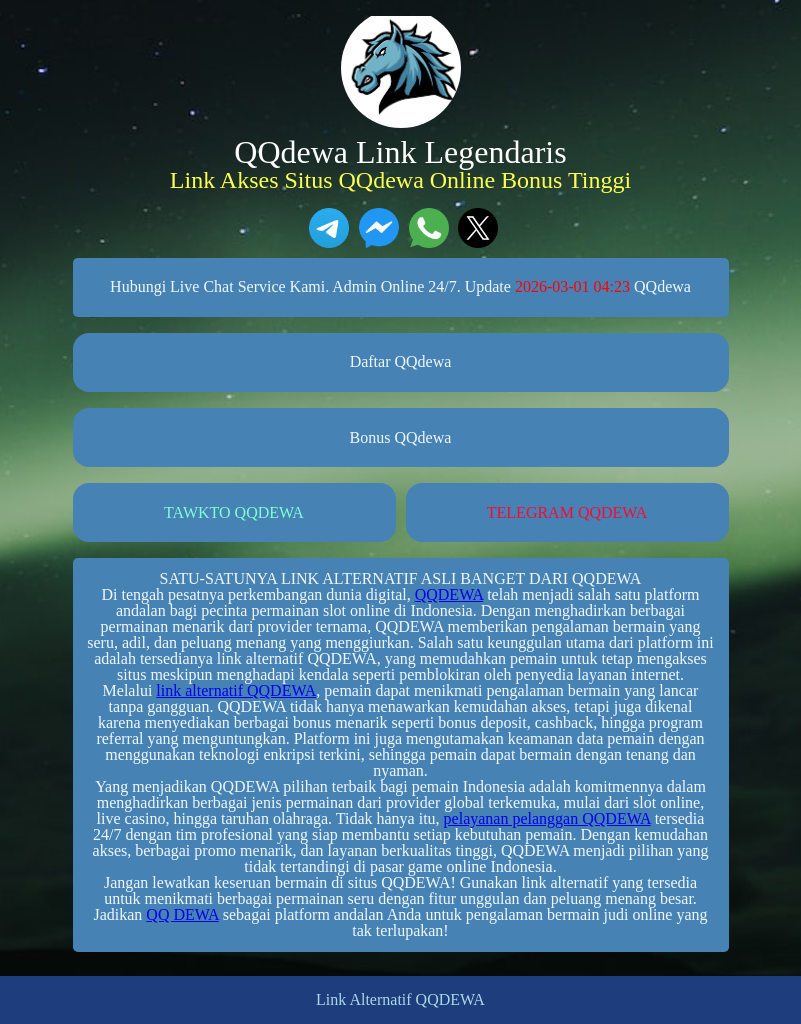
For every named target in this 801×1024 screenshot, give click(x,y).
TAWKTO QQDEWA (234, 512)
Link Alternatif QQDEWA (400, 1000)
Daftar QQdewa (401, 361)
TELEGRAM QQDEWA (567, 512)
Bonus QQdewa (401, 437)
